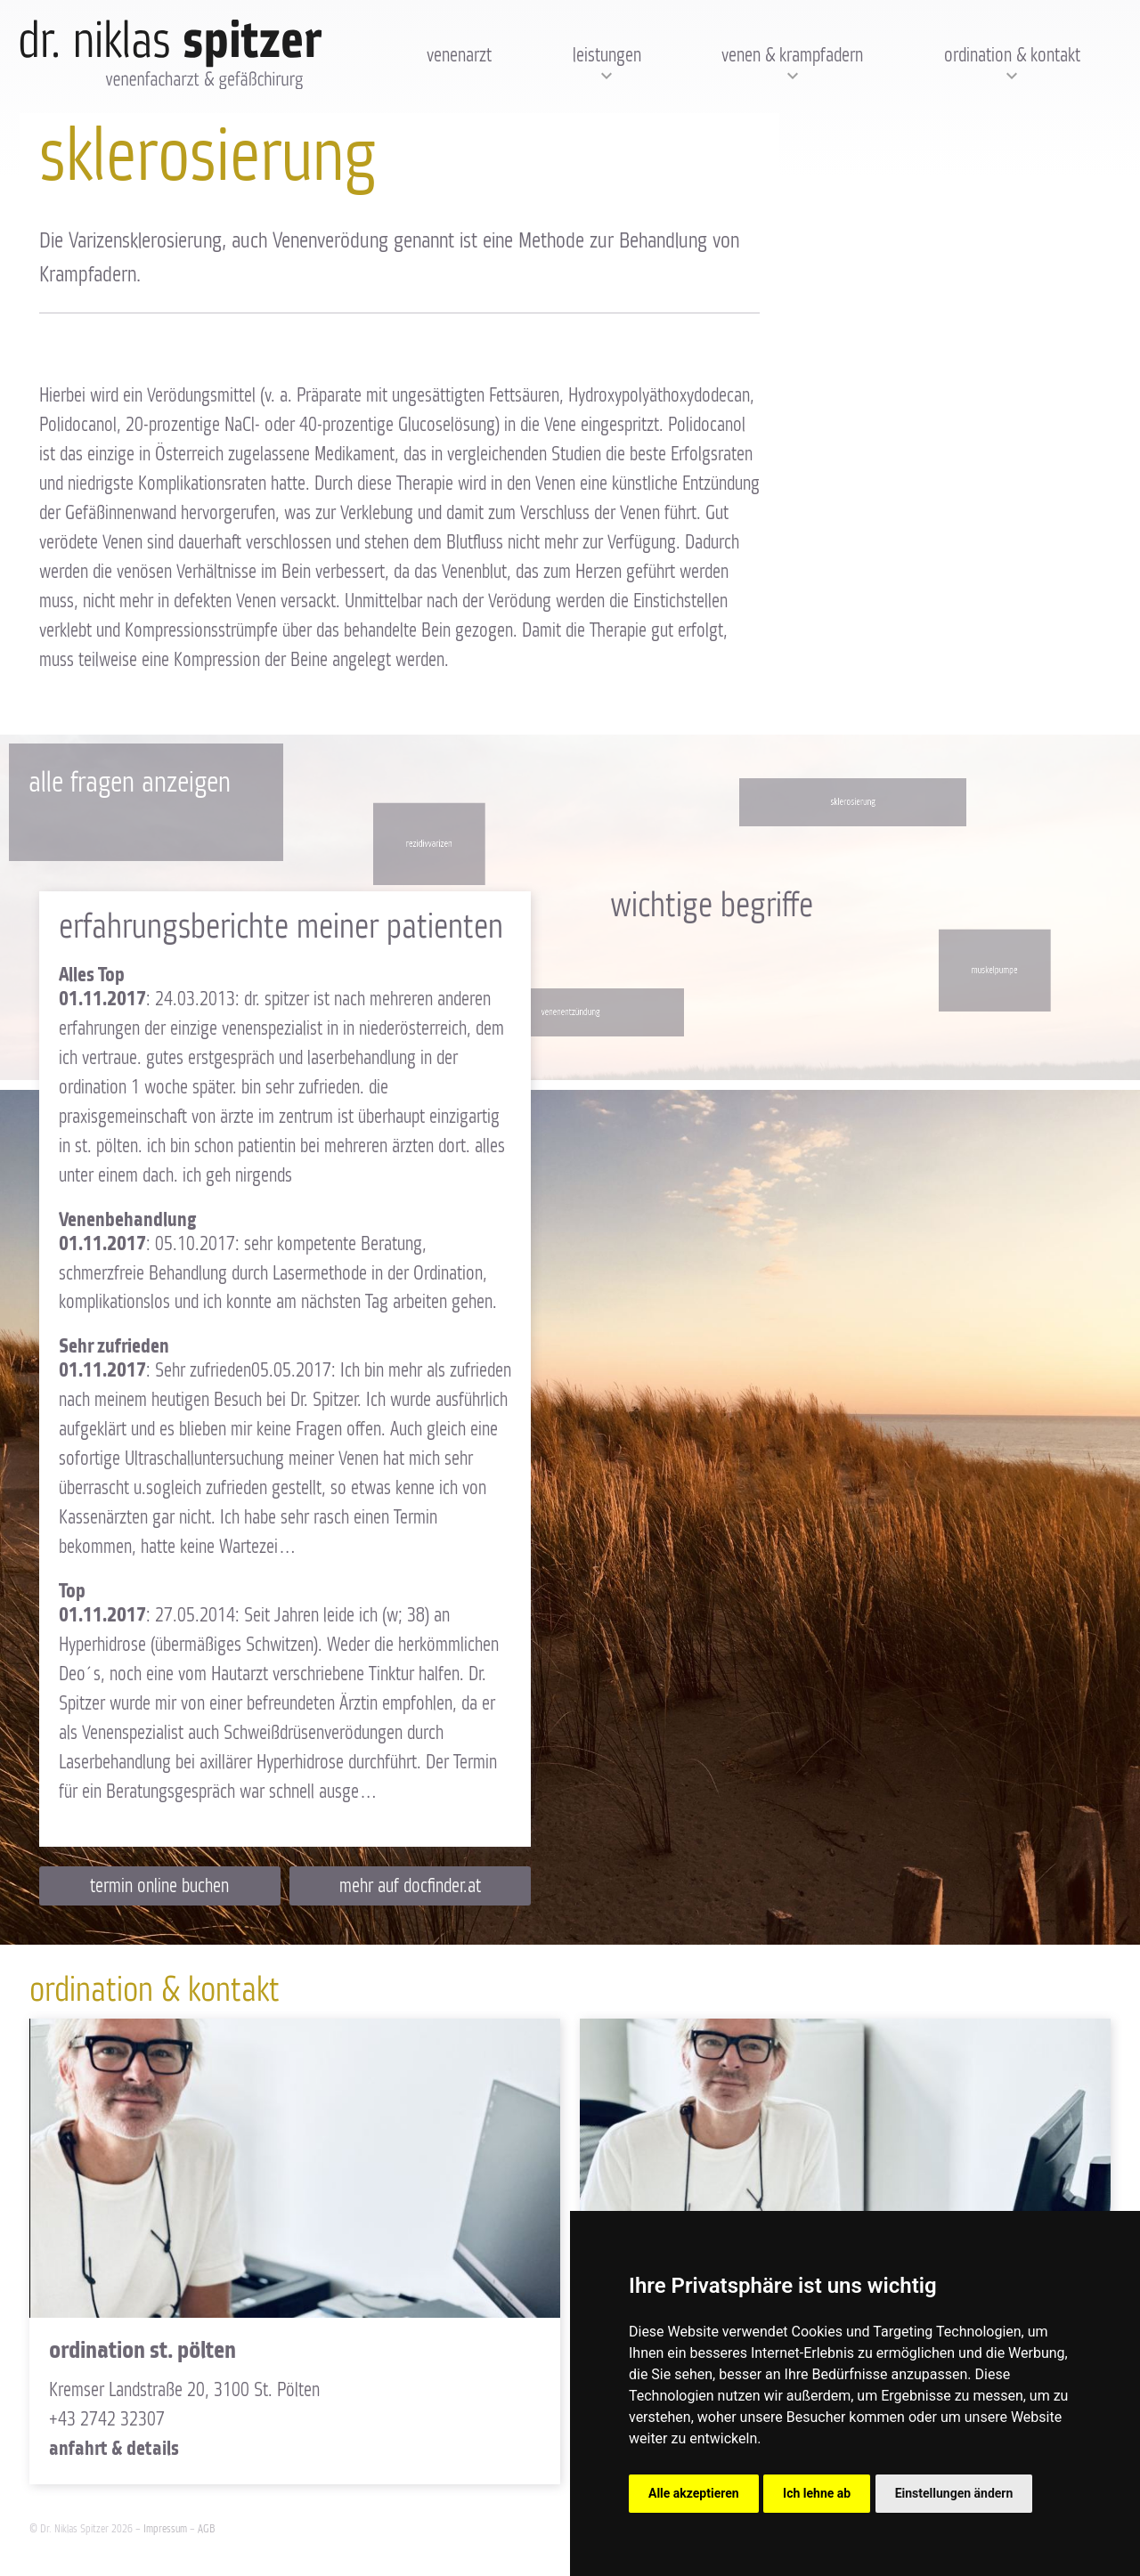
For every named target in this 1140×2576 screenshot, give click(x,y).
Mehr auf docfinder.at (410, 1887)
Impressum (165, 2529)
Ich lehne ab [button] (817, 2493)
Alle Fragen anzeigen (129, 783)
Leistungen (607, 56)
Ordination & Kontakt (1012, 56)
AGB (206, 2529)
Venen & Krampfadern (792, 56)
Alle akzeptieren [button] (693, 2493)
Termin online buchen (159, 1887)
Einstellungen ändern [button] (954, 2493)
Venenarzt (459, 56)
